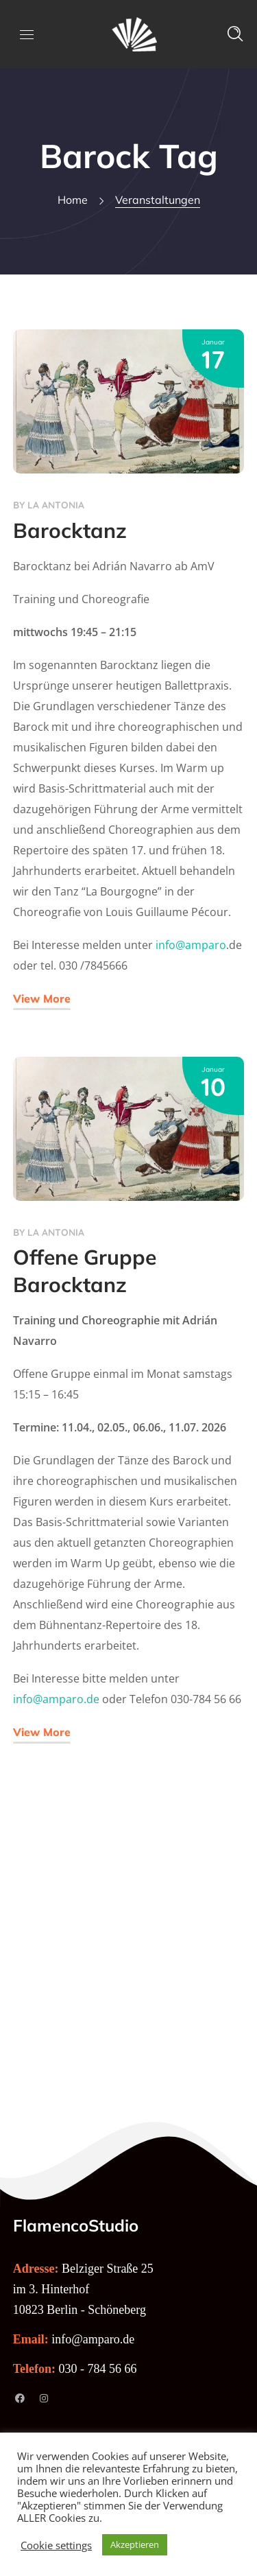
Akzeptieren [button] (134, 2544)
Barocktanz (70, 530)
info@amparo (191, 944)
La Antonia (55, 505)
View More (42, 998)
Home (73, 200)
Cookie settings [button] (56, 2545)
